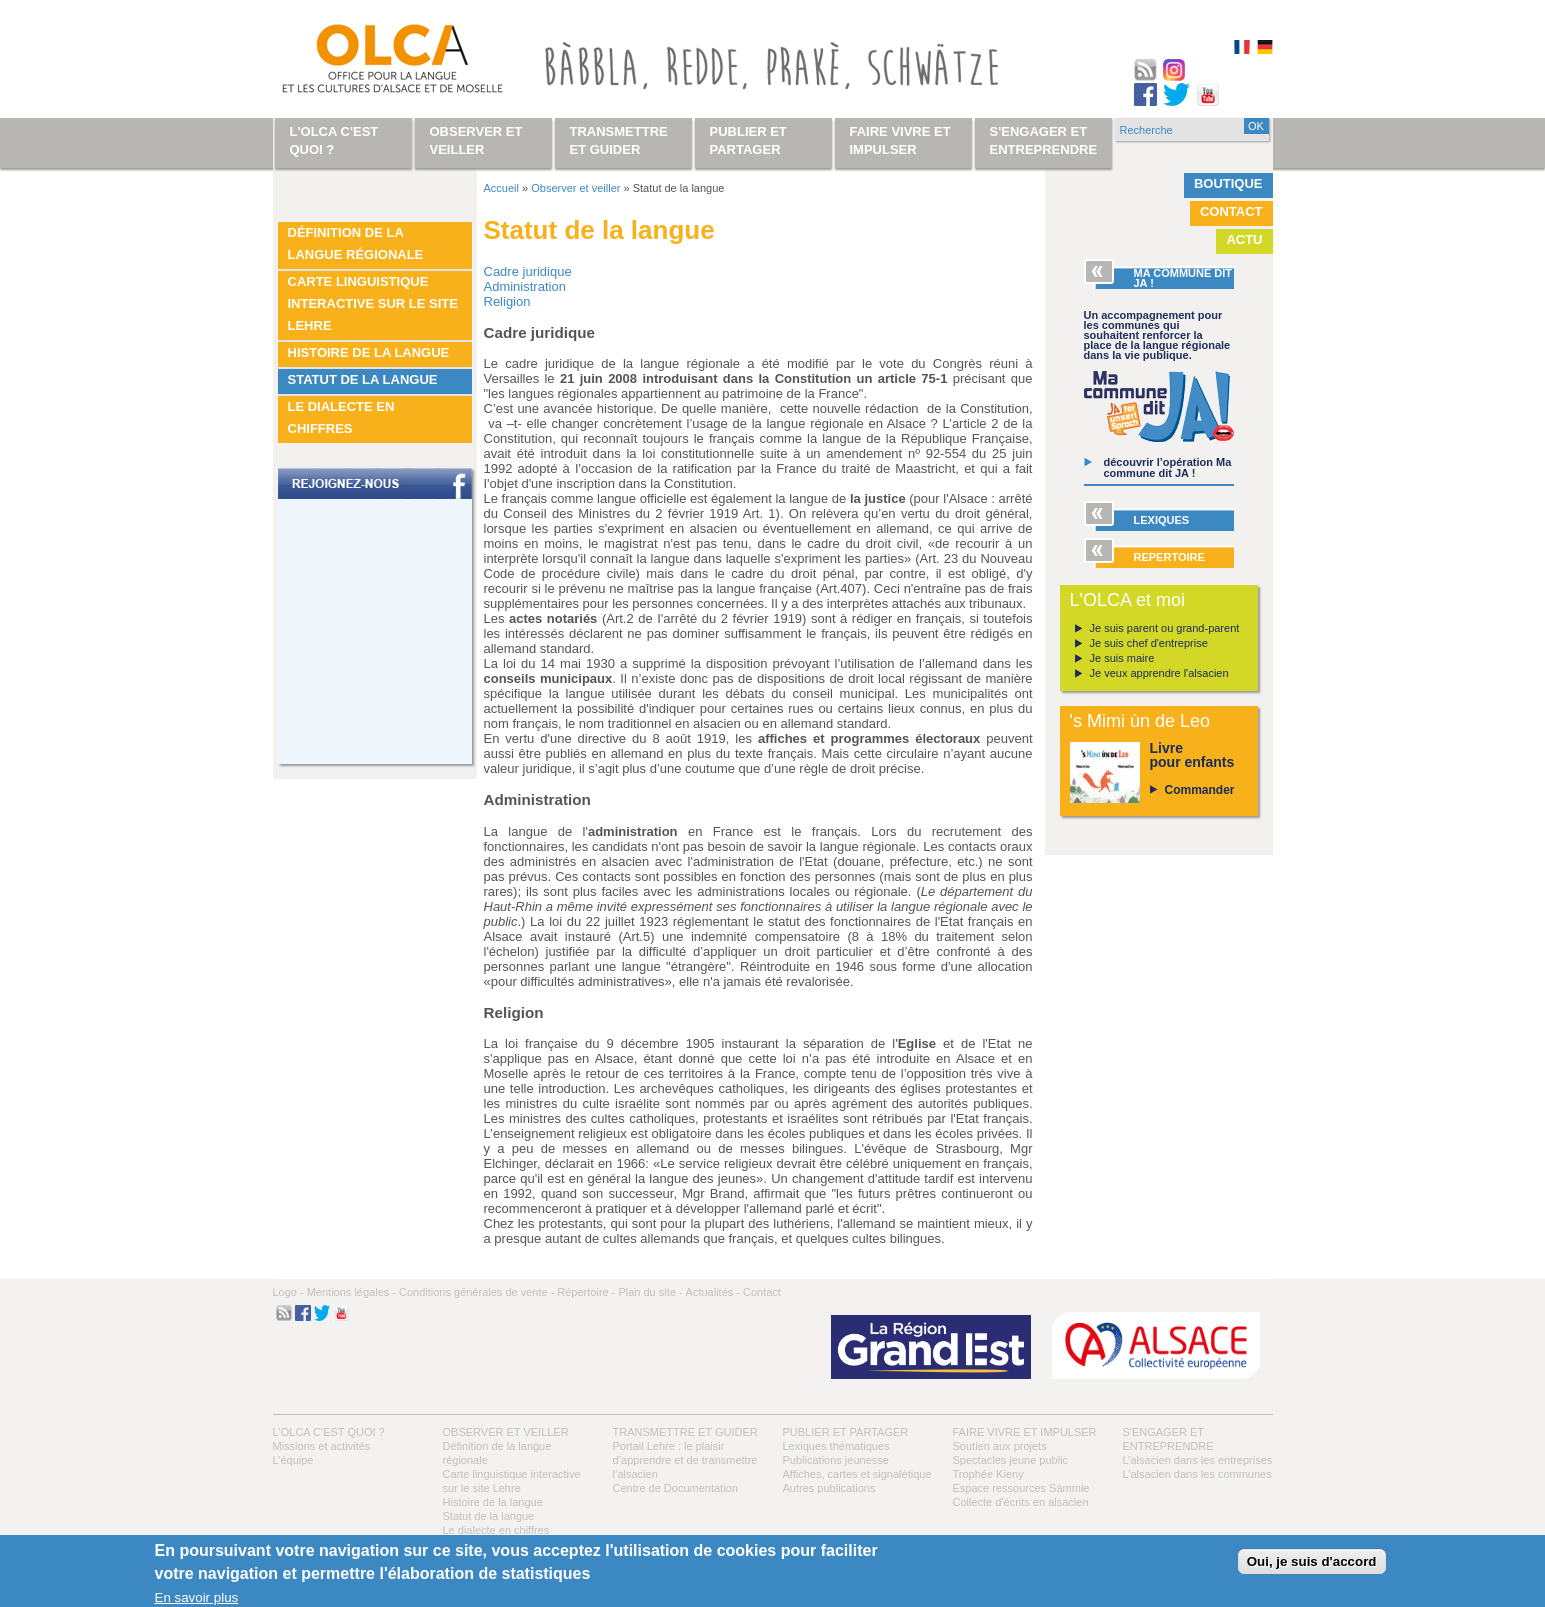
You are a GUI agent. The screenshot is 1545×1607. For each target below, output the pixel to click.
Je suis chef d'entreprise (1149, 643)
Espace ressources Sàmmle (1021, 1488)
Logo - (288, 1292)
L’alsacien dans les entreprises (1198, 1460)
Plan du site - (650, 1292)
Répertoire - (586, 1292)
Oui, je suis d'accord (1312, 1561)
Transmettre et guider (685, 1432)
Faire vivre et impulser (1025, 1432)
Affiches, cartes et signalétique (857, 1474)
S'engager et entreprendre (1044, 140)
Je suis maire (1122, 658)
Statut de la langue (363, 379)
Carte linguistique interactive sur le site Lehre (373, 303)
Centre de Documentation (675, 1488)
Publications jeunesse (836, 1460)
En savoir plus (197, 1597)
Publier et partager (846, 1432)
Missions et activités (322, 1446)
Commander (1200, 790)
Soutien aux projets (1000, 1446)
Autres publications (829, 1488)
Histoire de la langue (369, 352)
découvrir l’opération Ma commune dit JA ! (1168, 467)
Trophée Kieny (988, 1474)
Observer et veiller (575, 188)
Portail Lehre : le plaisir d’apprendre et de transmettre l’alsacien (685, 1460)
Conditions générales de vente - (476, 1292)
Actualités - (713, 1292)
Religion (507, 301)
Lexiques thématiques (836, 1446)
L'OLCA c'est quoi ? (329, 1432)
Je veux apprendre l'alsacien (1159, 673)
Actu (1244, 239)
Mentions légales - (351, 1292)
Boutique (1228, 183)
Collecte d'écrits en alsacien (1021, 1502)
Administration (525, 286)
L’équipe (293, 1460)
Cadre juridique (528, 271)
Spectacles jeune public (1011, 1460)
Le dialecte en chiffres (341, 417)
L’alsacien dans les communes (1197, 1474)
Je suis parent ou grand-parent (1165, 628)
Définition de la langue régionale (356, 243)
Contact (1231, 211)
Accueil (501, 188)
